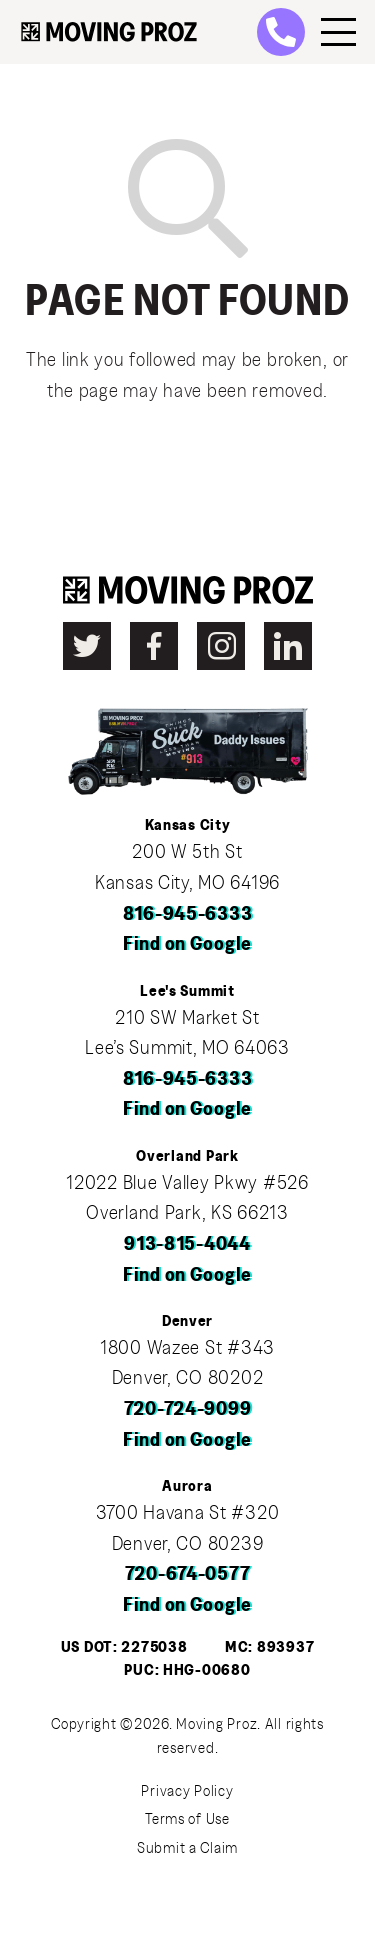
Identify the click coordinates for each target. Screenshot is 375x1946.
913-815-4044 (187, 1244)
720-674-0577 (188, 1574)
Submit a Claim (187, 1848)
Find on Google (187, 944)
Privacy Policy (187, 1791)
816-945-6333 (188, 914)
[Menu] (338, 32)
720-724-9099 (188, 1409)
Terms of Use (187, 1819)
